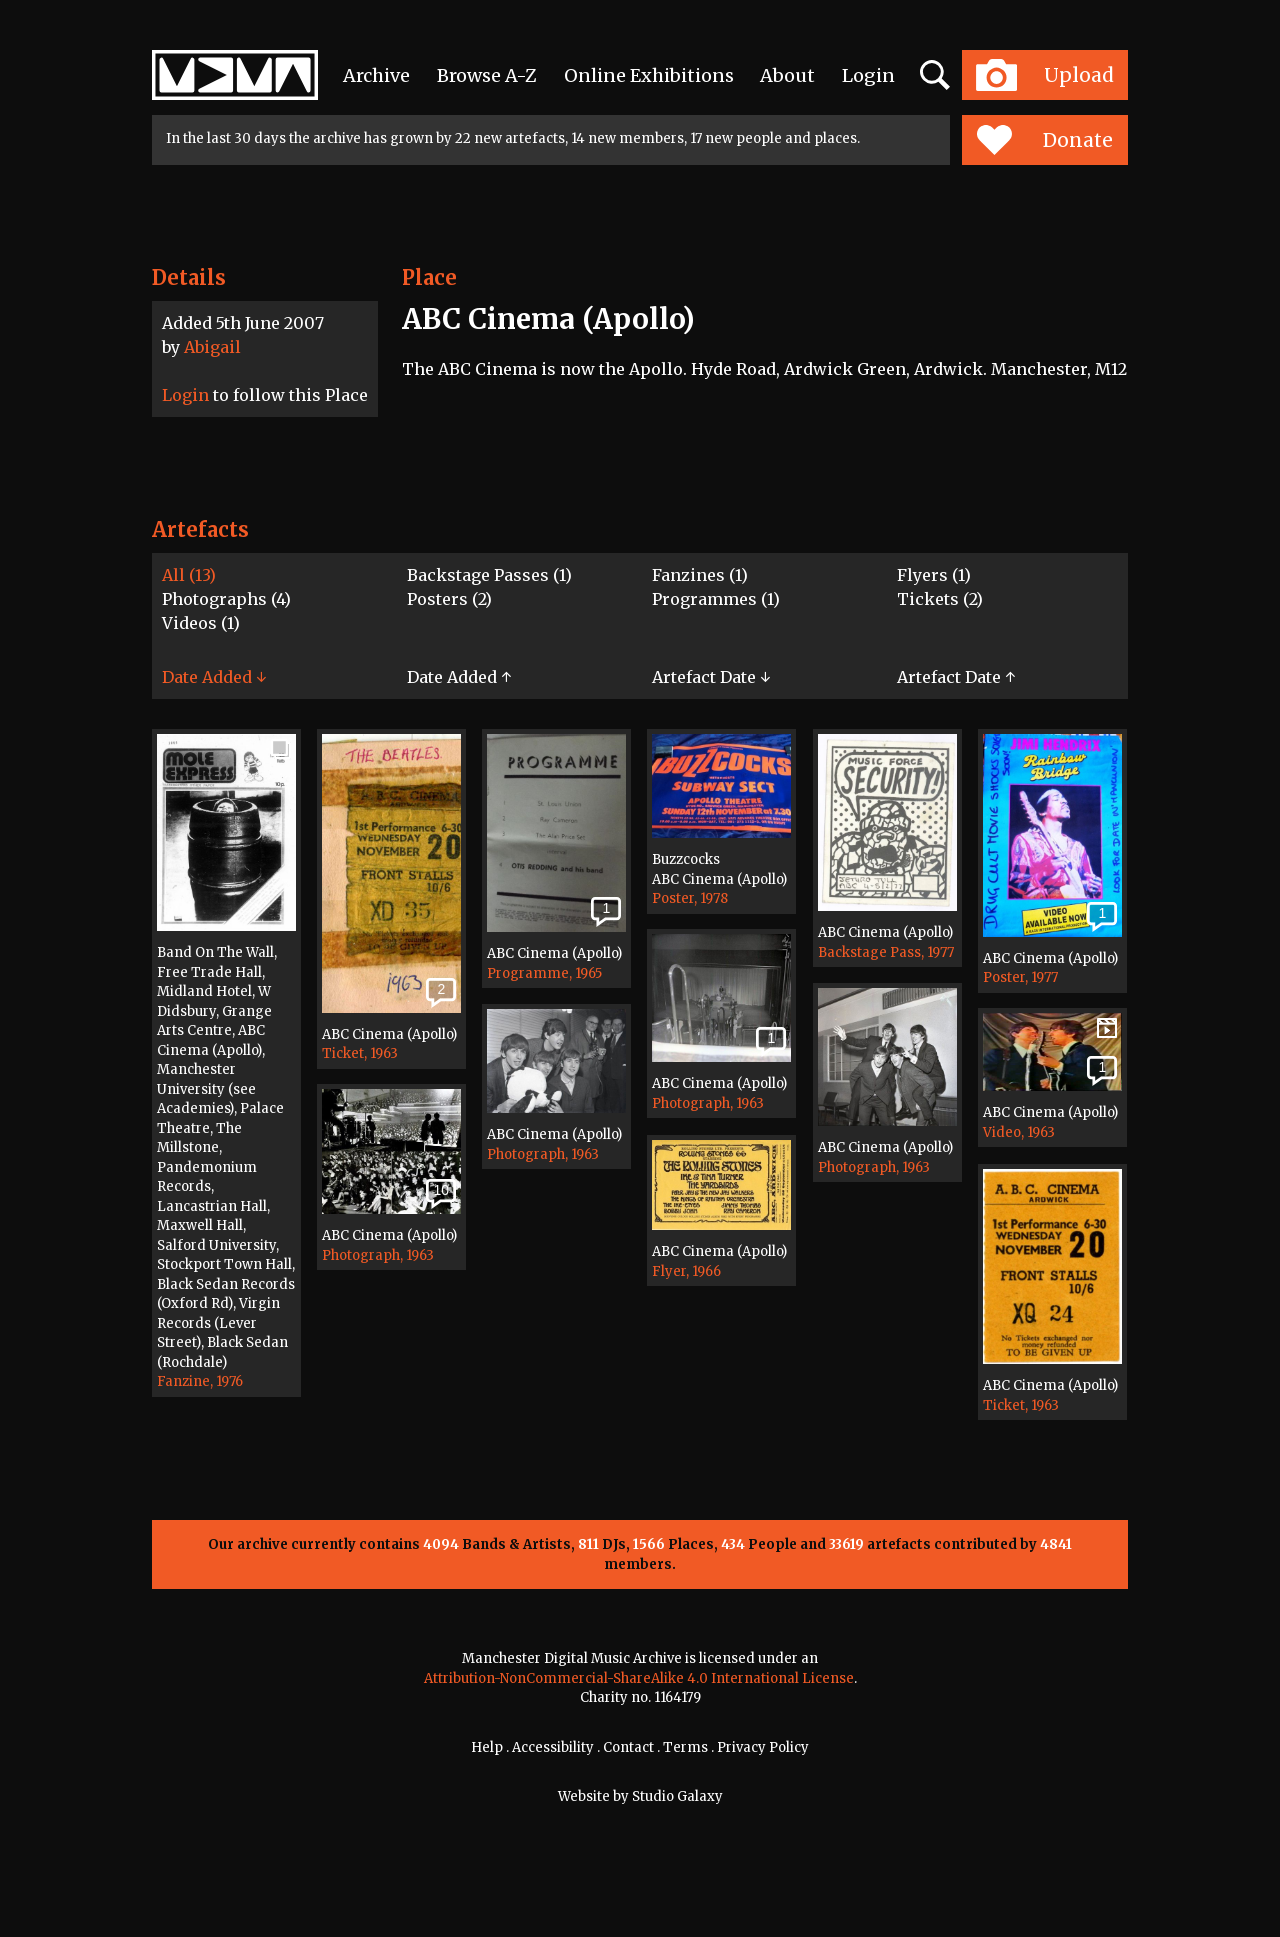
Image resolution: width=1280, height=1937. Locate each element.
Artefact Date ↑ (956, 677)
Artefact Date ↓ (711, 677)
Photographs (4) (226, 599)
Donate (1044, 140)
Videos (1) (201, 623)
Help (487, 1747)
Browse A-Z (487, 75)
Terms (685, 1747)
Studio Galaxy (677, 1796)
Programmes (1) (716, 599)
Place (429, 277)
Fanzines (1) (700, 575)
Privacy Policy (763, 1747)
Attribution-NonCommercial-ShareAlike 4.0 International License (639, 1678)
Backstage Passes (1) (489, 575)
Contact (628, 1747)
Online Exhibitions (649, 75)
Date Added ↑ (459, 677)
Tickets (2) (940, 599)
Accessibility (553, 1747)
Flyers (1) (934, 575)
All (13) (189, 575)
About (787, 75)
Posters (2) (449, 599)
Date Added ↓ (214, 677)
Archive (376, 75)
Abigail (212, 347)
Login (868, 75)
